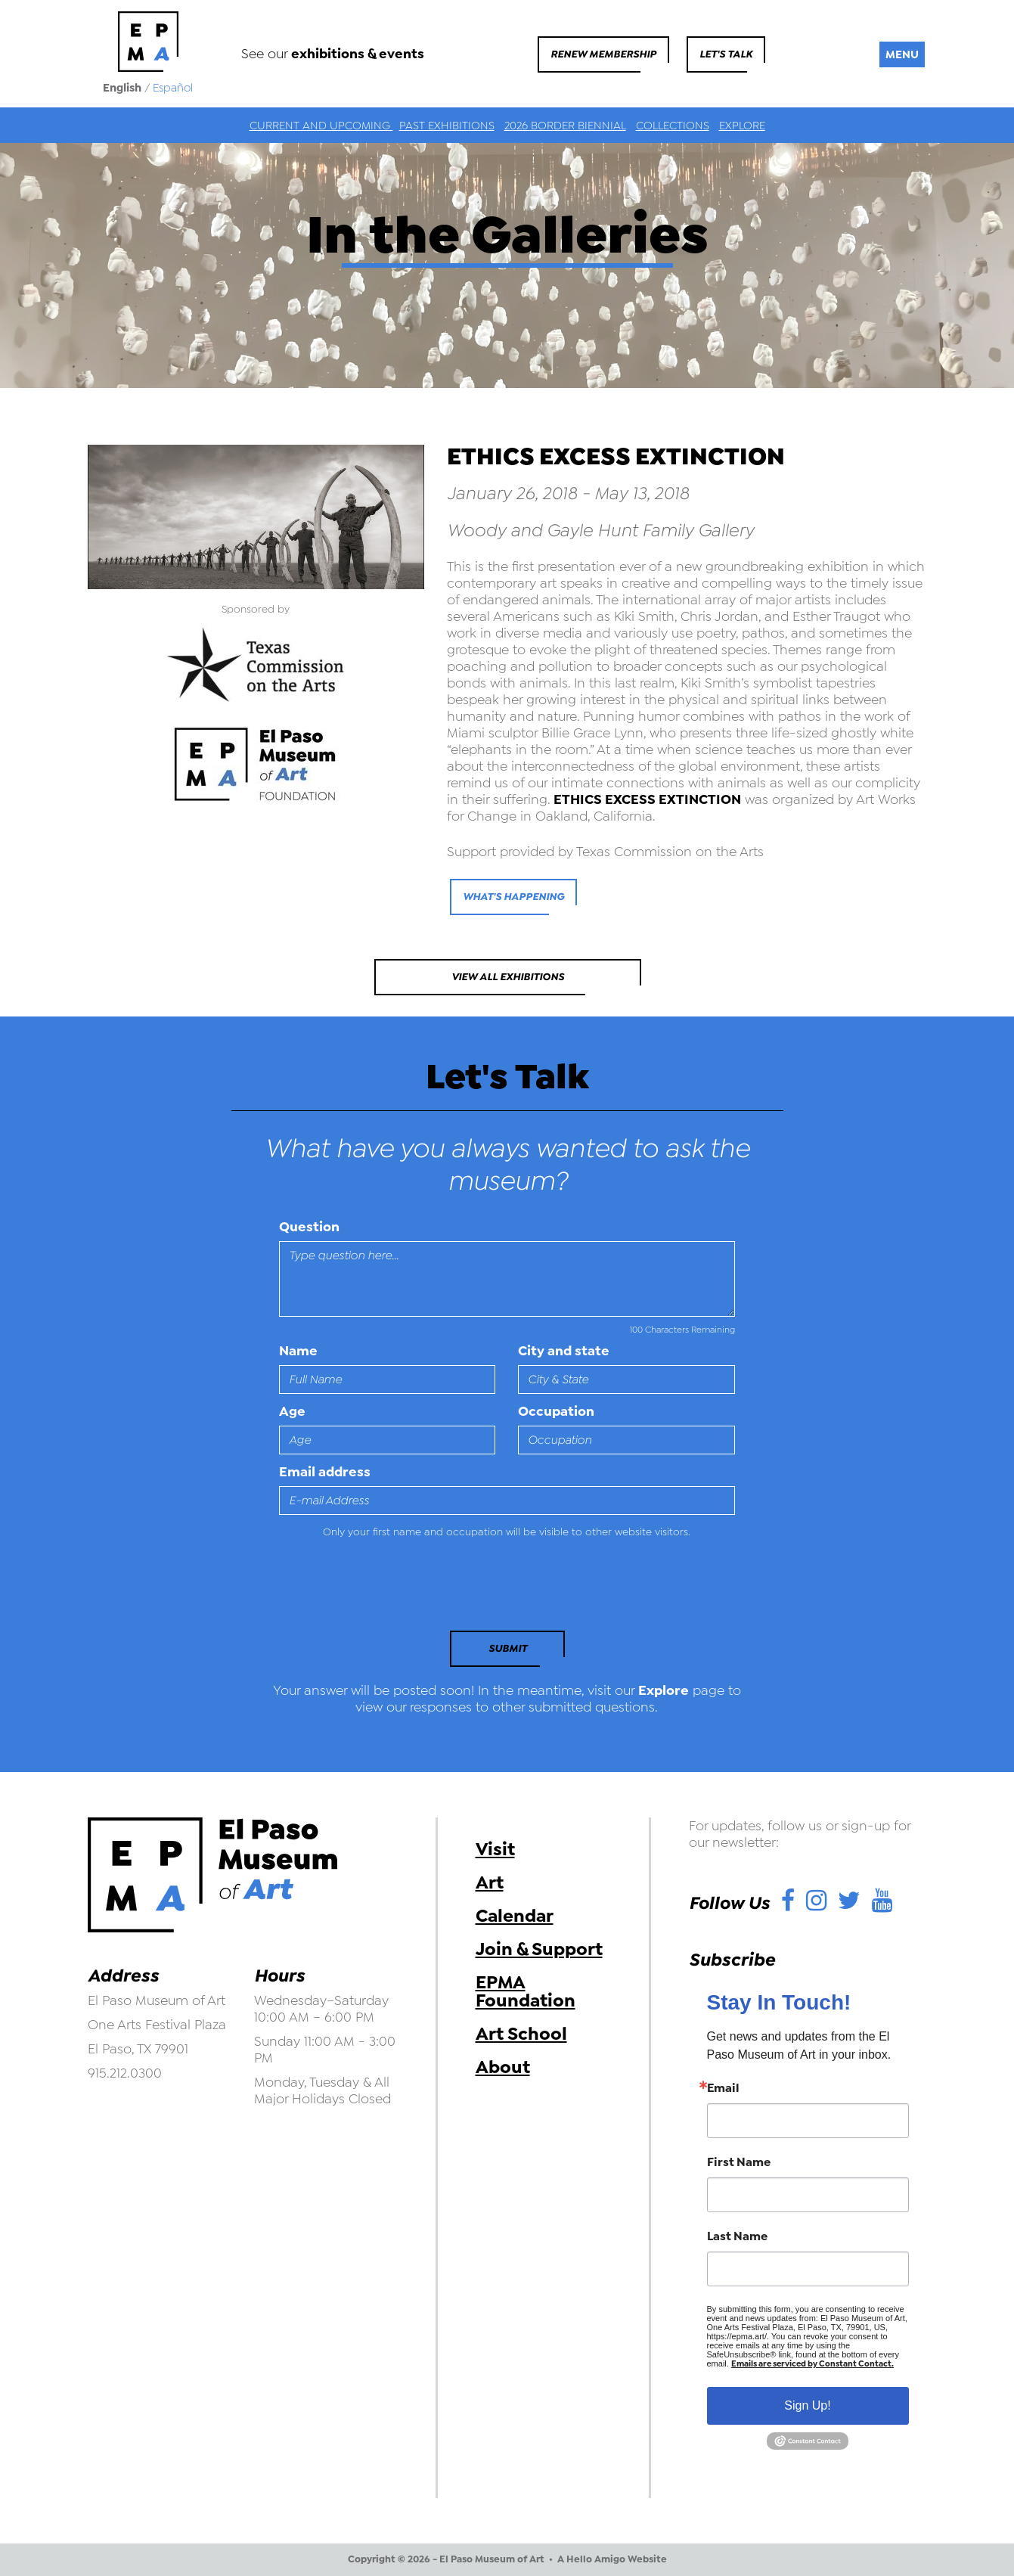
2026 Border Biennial (565, 125)
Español (173, 88)
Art (490, 1882)
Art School (521, 2033)
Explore (742, 125)
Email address (325, 1471)
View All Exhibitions (507, 976)
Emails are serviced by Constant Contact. (812, 2364)
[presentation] (383, 1589)
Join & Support (539, 1949)
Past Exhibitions (447, 125)
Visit (495, 1849)
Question (309, 1226)
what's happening (513, 896)
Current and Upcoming (321, 125)
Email (723, 2088)
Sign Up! (807, 2405)
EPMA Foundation (525, 1991)
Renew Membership (603, 54)
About (503, 2067)
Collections (672, 125)
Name (298, 1350)
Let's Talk (725, 54)
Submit (507, 1648)
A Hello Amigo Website (612, 2559)
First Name (739, 2162)
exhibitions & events (357, 53)
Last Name (737, 2236)
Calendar (515, 1915)
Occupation (556, 1411)
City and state (563, 1350)
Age (292, 1411)
